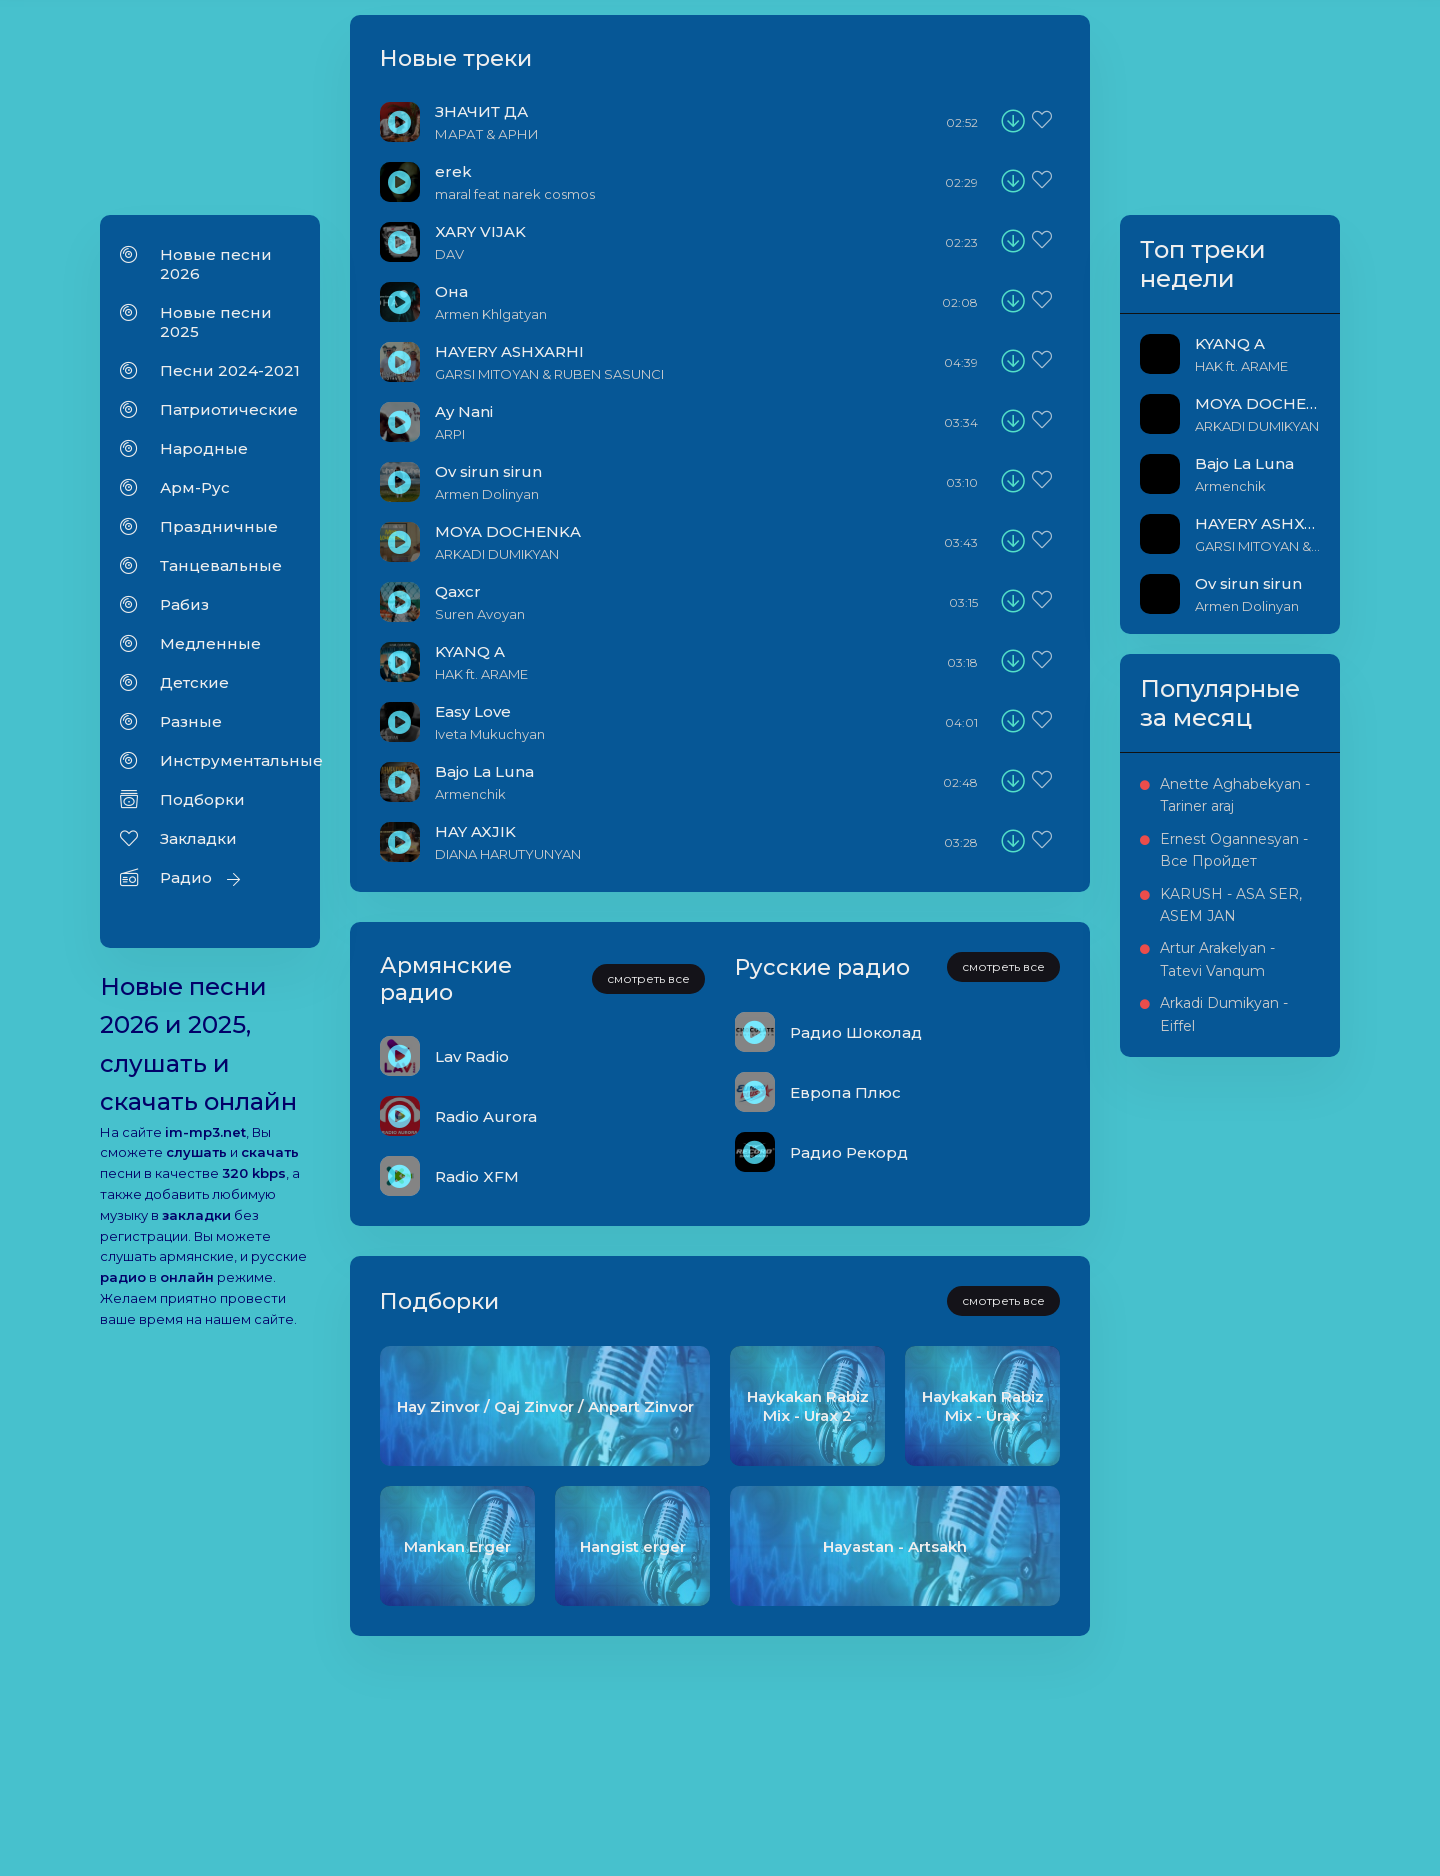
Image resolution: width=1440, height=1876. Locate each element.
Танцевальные (221, 565)
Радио (186, 877)
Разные (191, 721)
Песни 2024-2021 (230, 370)
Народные (204, 448)
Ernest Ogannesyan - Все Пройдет (1234, 850)
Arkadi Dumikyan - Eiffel (1224, 1014)
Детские (194, 682)
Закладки (198, 838)
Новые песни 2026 (216, 264)
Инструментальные (230, 760)
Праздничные (219, 526)
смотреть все (648, 978)
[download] (1013, 122)
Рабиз (184, 604)
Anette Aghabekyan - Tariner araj (1235, 795)
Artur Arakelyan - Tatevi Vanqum (1217, 959)
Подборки (202, 799)
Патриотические (229, 409)
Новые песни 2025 (216, 322)
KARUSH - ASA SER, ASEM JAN (1231, 905)
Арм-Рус (195, 487)
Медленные (210, 643)
